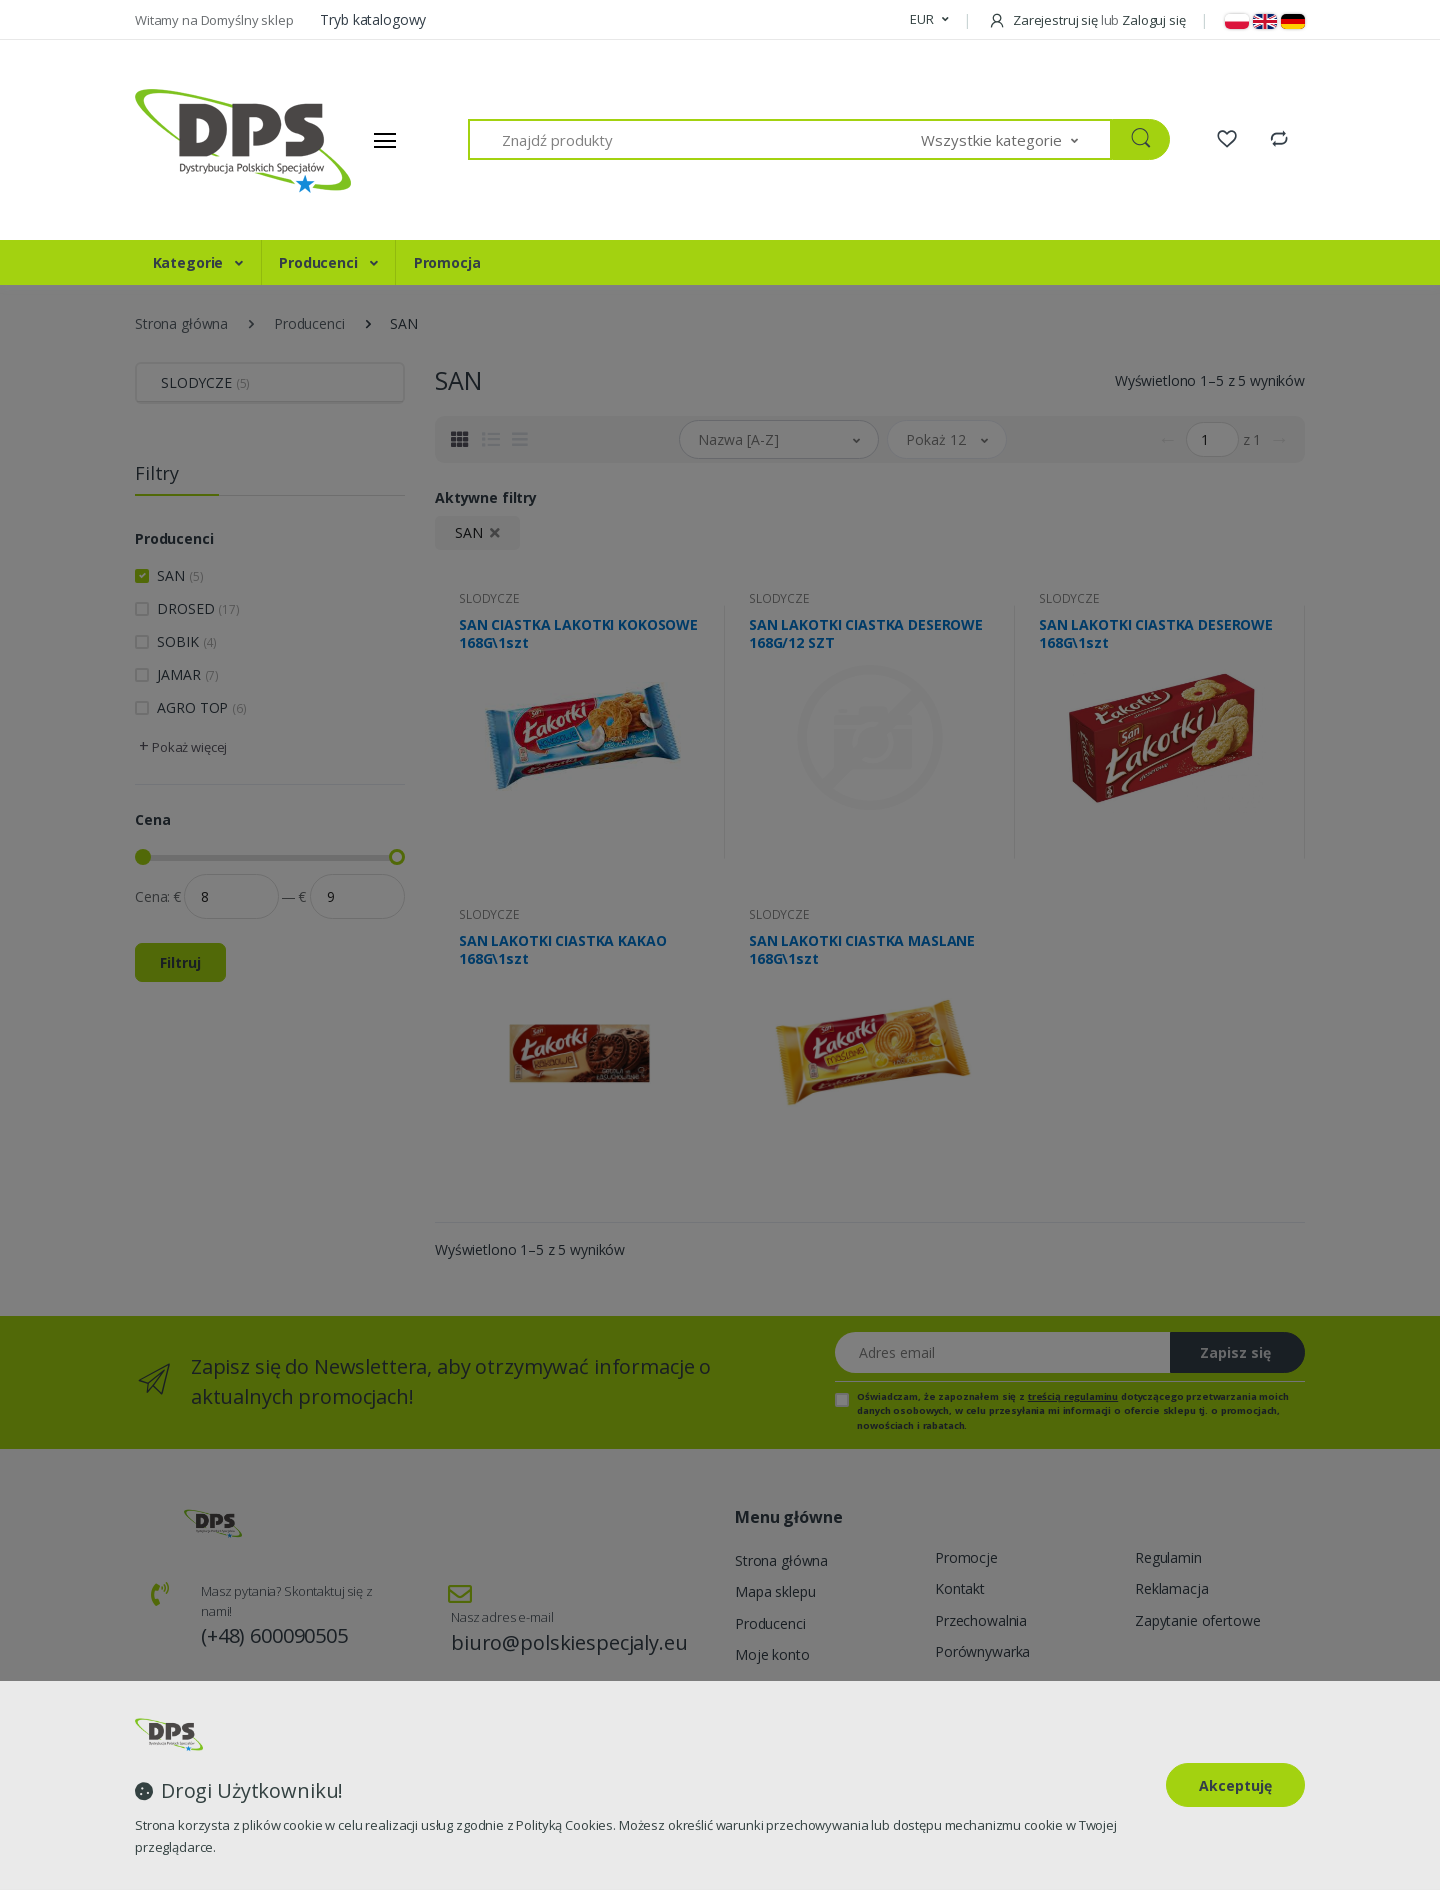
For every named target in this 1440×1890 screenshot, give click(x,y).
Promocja (447, 262)
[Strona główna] (210, 140)
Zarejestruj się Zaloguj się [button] (1086, 20)
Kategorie (190, 262)
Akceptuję (1235, 1785)
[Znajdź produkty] (695, 139)
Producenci (320, 262)
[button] (929, 20)
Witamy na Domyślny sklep (215, 20)
